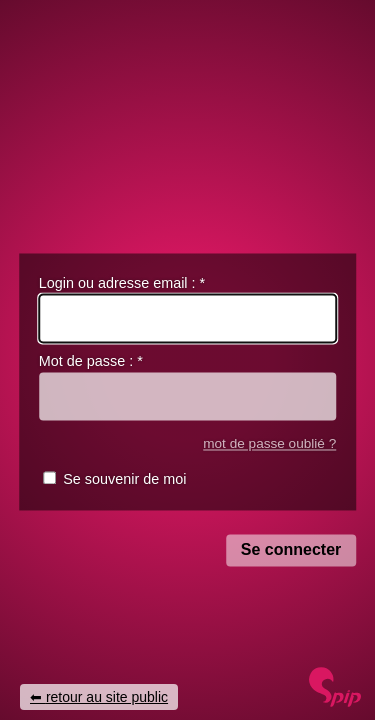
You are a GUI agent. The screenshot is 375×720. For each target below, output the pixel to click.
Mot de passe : (91, 362)
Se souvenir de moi (124, 480)
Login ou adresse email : (122, 283)
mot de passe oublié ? (269, 443)
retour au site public (107, 697)
